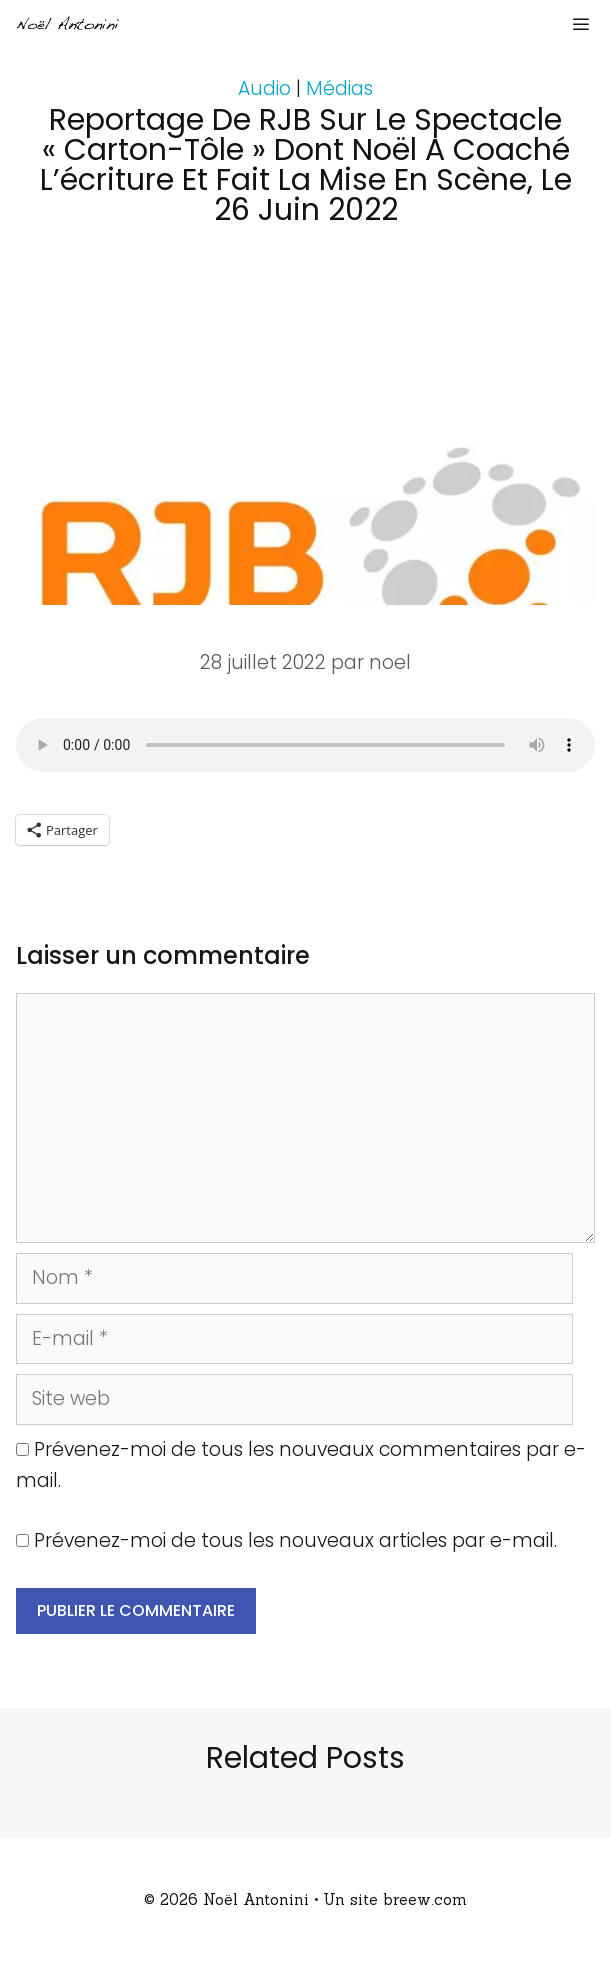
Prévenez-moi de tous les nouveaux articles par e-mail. (295, 1540)
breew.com (425, 1899)
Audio (264, 88)
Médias (339, 88)
